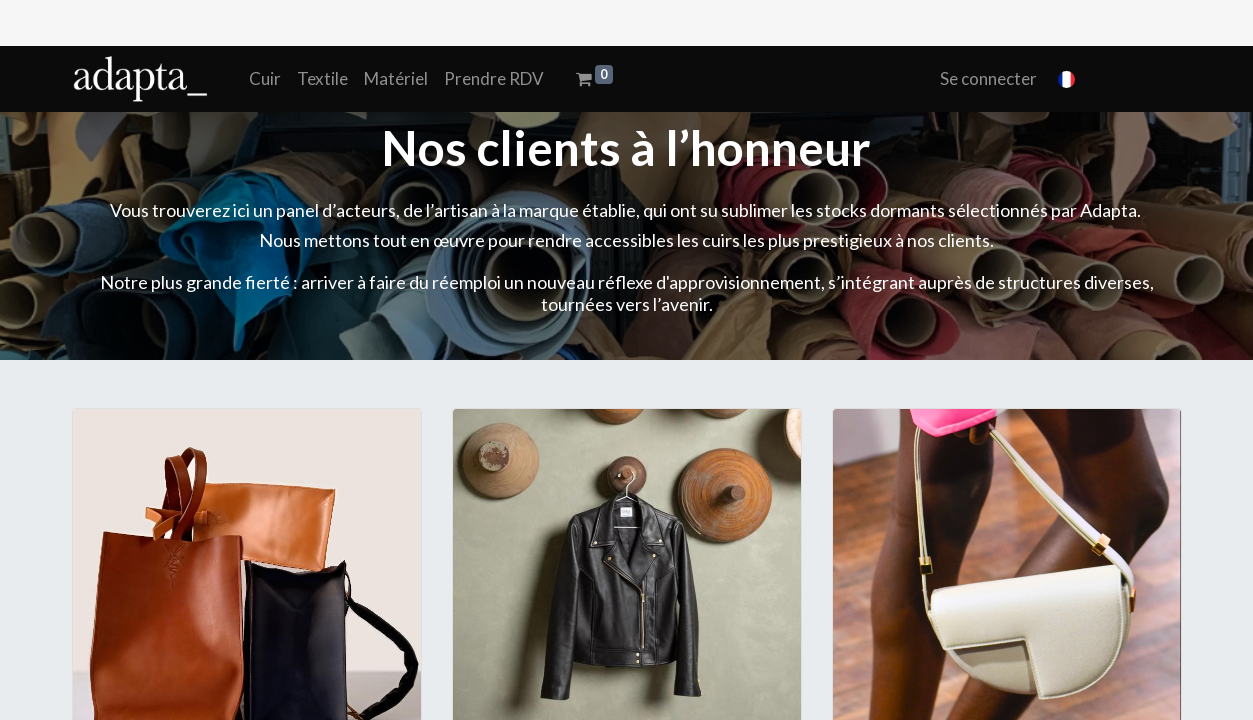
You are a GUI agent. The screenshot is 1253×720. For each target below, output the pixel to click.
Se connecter (988, 78)
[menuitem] (265, 79)
